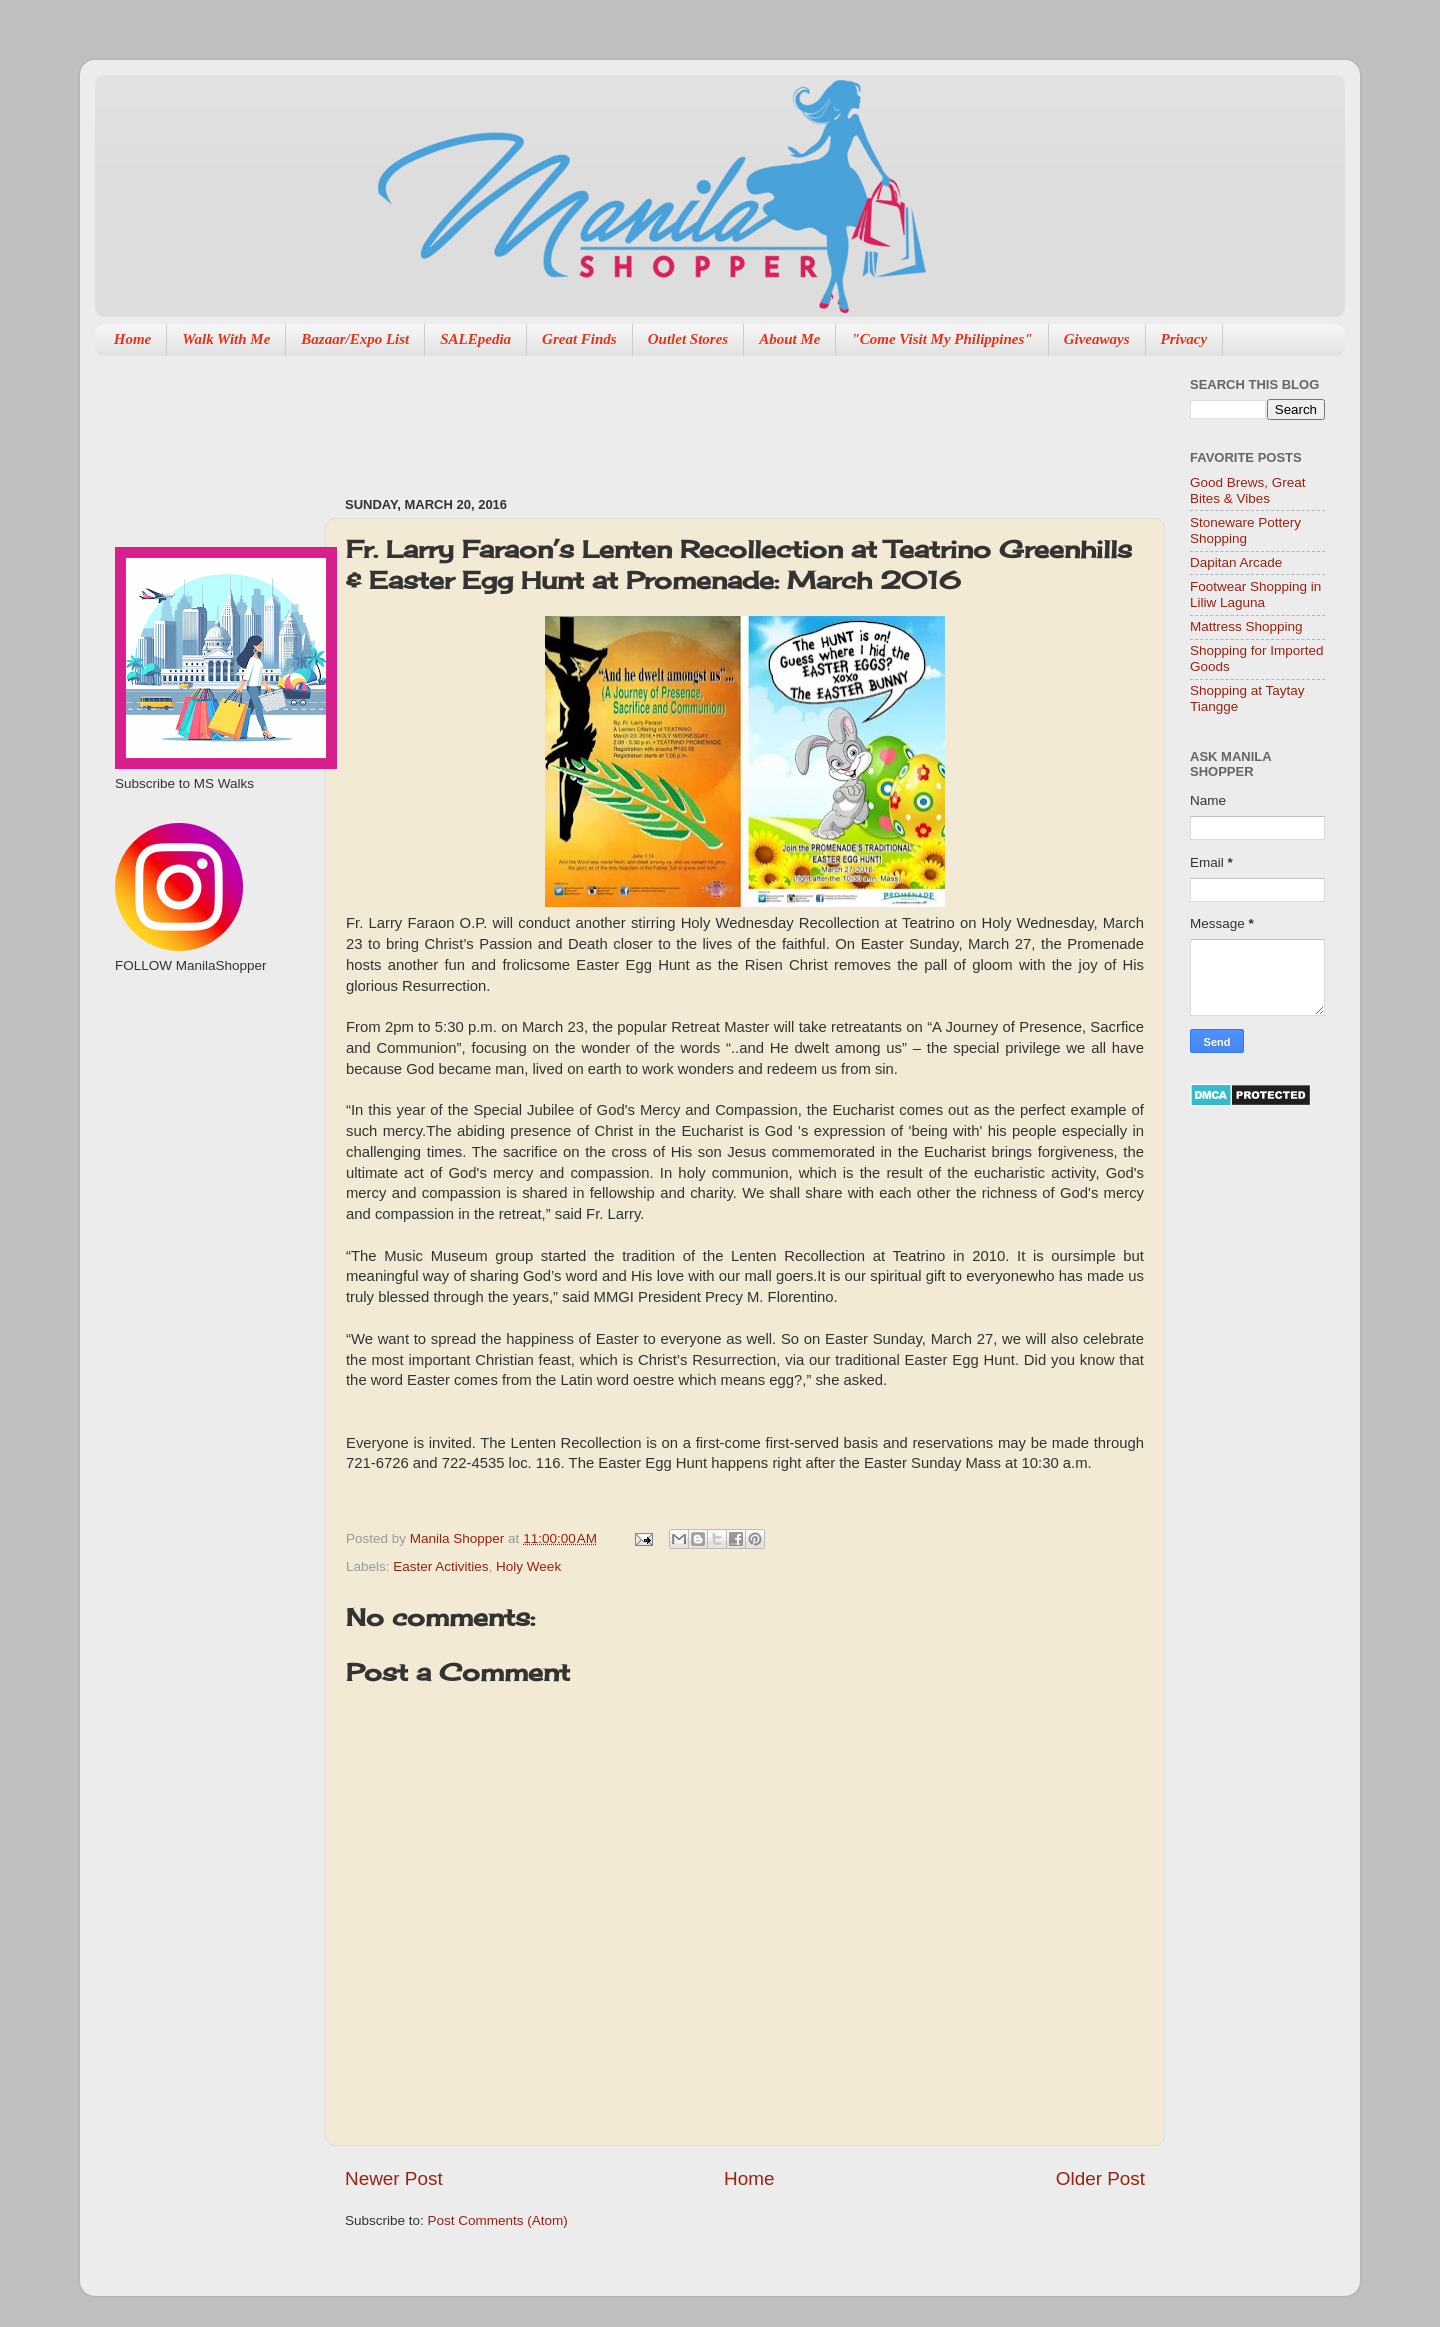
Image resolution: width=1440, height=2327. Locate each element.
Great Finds (579, 339)
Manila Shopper (459, 1538)
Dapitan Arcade (1236, 562)
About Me (789, 339)
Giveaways (1097, 339)
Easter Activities (440, 1566)
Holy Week (528, 1566)
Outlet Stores (688, 339)
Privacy (1184, 339)
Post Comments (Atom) (498, 2220)
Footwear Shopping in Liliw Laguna (1255, 594)
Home (133, 339)
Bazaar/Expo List (355, 339)
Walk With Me (226, 339)
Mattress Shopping (1246, 626)
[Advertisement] (709, 416)
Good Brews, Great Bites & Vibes (1248, 490)
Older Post (1100, 2178)
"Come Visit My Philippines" (941, 339)
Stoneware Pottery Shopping (1245, 530)
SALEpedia (475, 339)
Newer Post (394, 2178)
